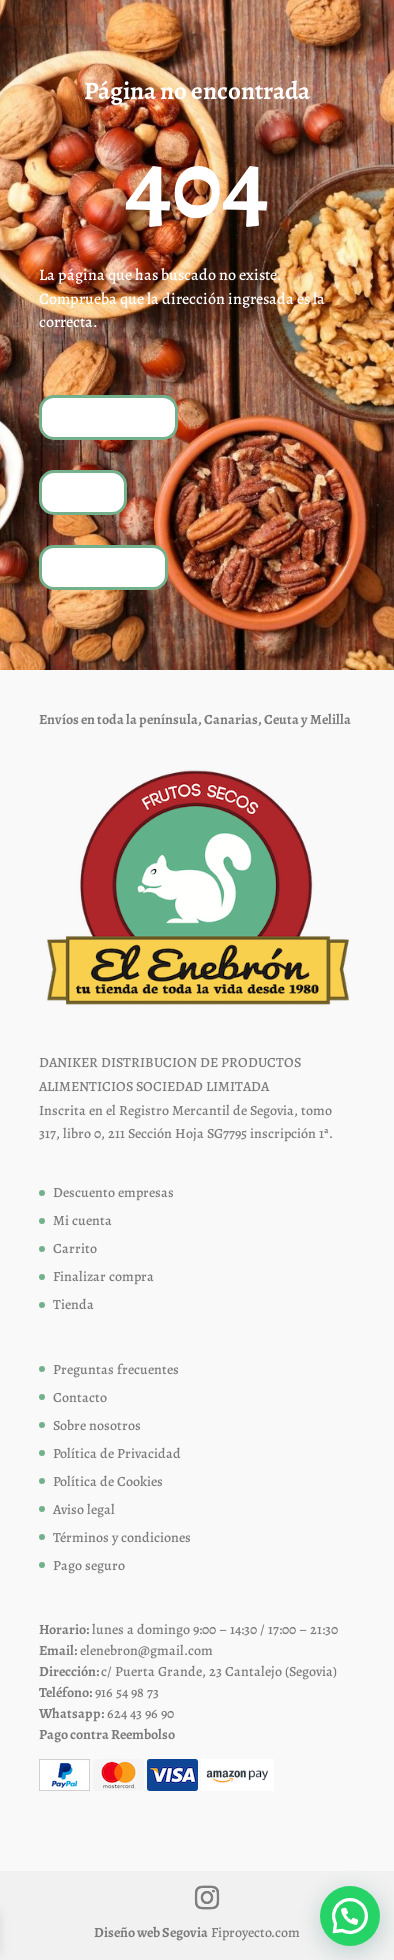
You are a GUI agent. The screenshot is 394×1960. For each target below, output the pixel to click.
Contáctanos (103, 566)
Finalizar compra (103, 1276)
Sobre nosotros (97, 1425)
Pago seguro (89, 1565)
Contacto (80, 1397)
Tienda (83, 491)
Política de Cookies (108, 1481)
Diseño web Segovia (151, 1932)
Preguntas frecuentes (116, 1369)
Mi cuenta (82, 1220)
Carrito (75, 1248)
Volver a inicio (108, 416)
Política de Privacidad (117, 1453)
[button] (350, 1916)
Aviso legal (84, 1509)
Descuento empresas (113, 1192)
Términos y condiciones (122, 1537)
